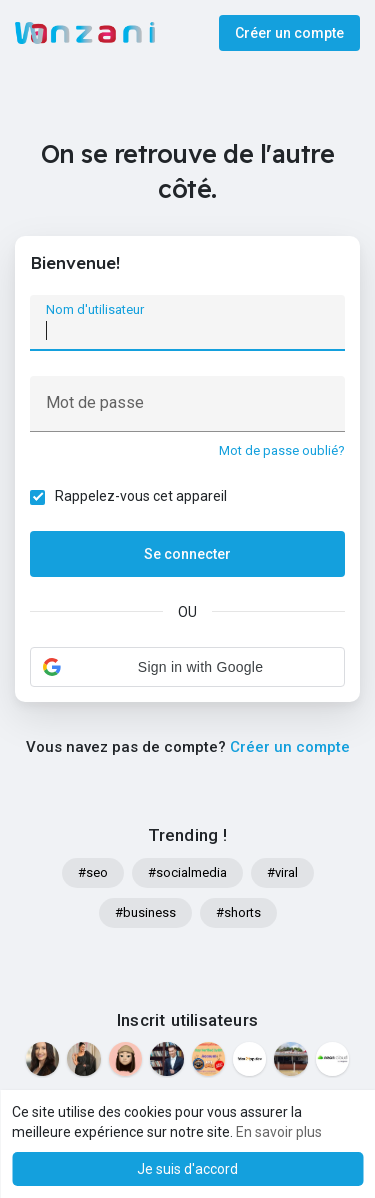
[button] (187, 667)
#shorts (238, 912)
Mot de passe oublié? (282, 450)
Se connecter (187, 554)
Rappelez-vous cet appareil (141, 496)
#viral (282, 872)
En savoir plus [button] (279, 1132)
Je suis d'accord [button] (187, 1169)
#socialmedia (187, 872)
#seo (93, 872)
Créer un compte (289, 33)
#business (145, 912)
